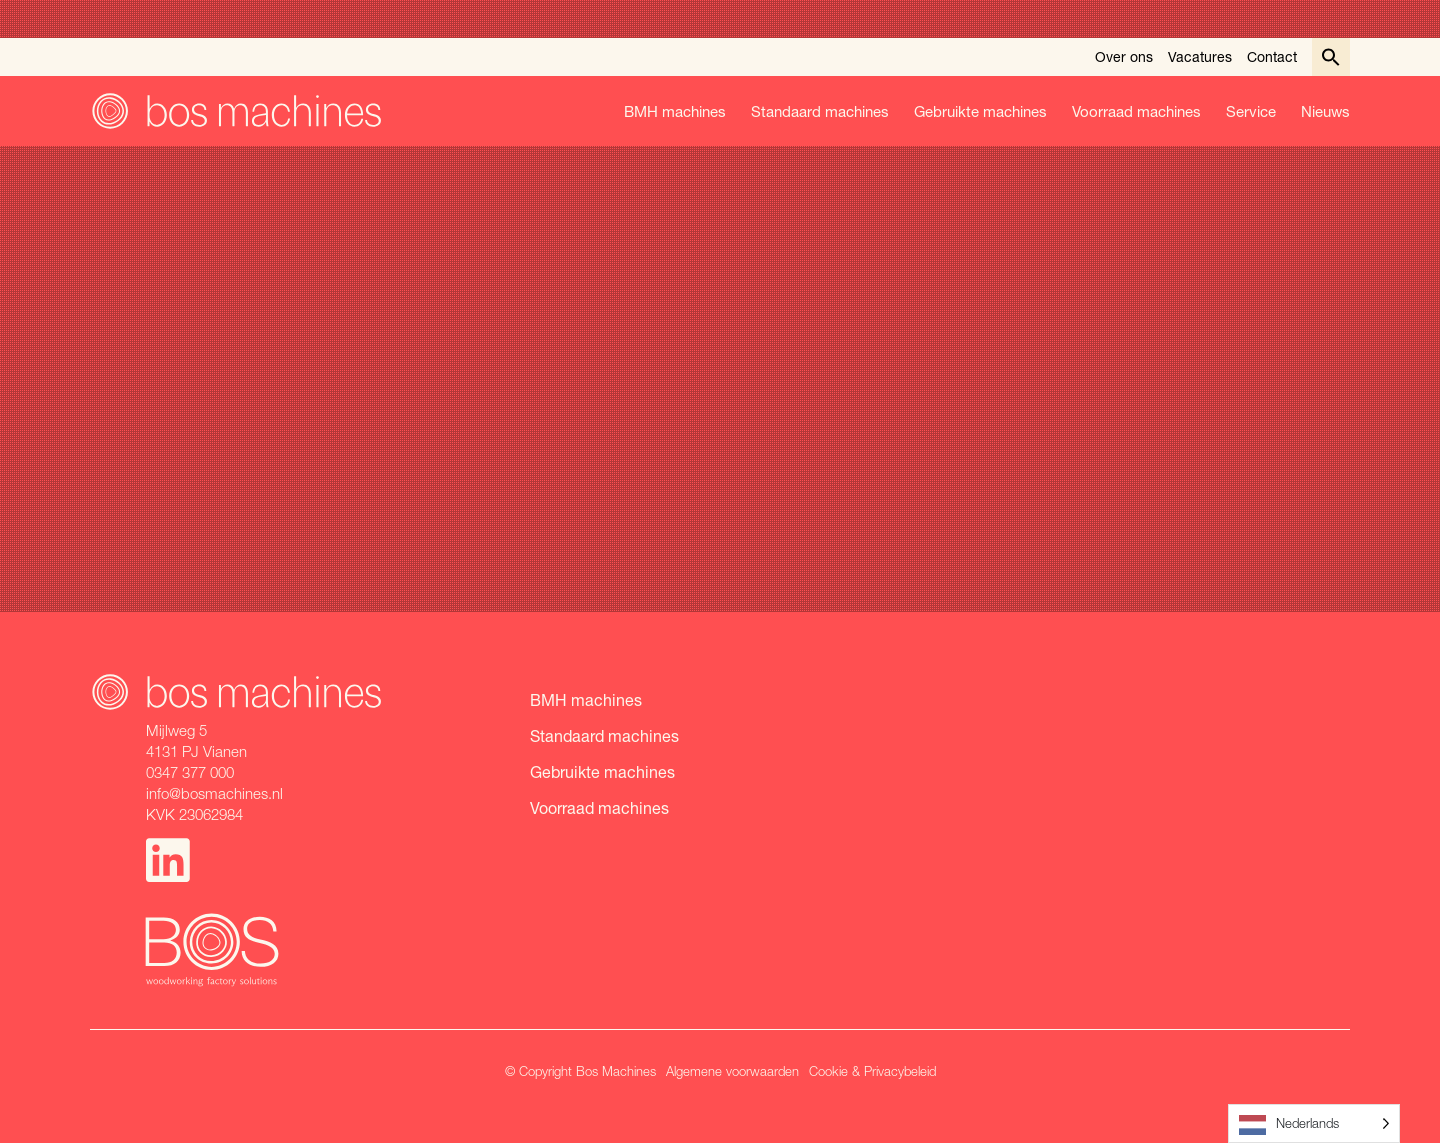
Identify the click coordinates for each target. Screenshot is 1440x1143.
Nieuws (1325, 111)
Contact (1272, 56)
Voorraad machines (1136, 111)
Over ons (1124, 56)
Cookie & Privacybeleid (872, 1071)
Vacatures (1200, 56)
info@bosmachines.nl (214, 793)
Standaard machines (820, 111)
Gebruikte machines (980, 111)
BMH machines (675, 111)
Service (1251, 111)
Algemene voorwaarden (732, 1071)
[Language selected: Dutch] (1314, 1123)
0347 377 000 (190, 772)
